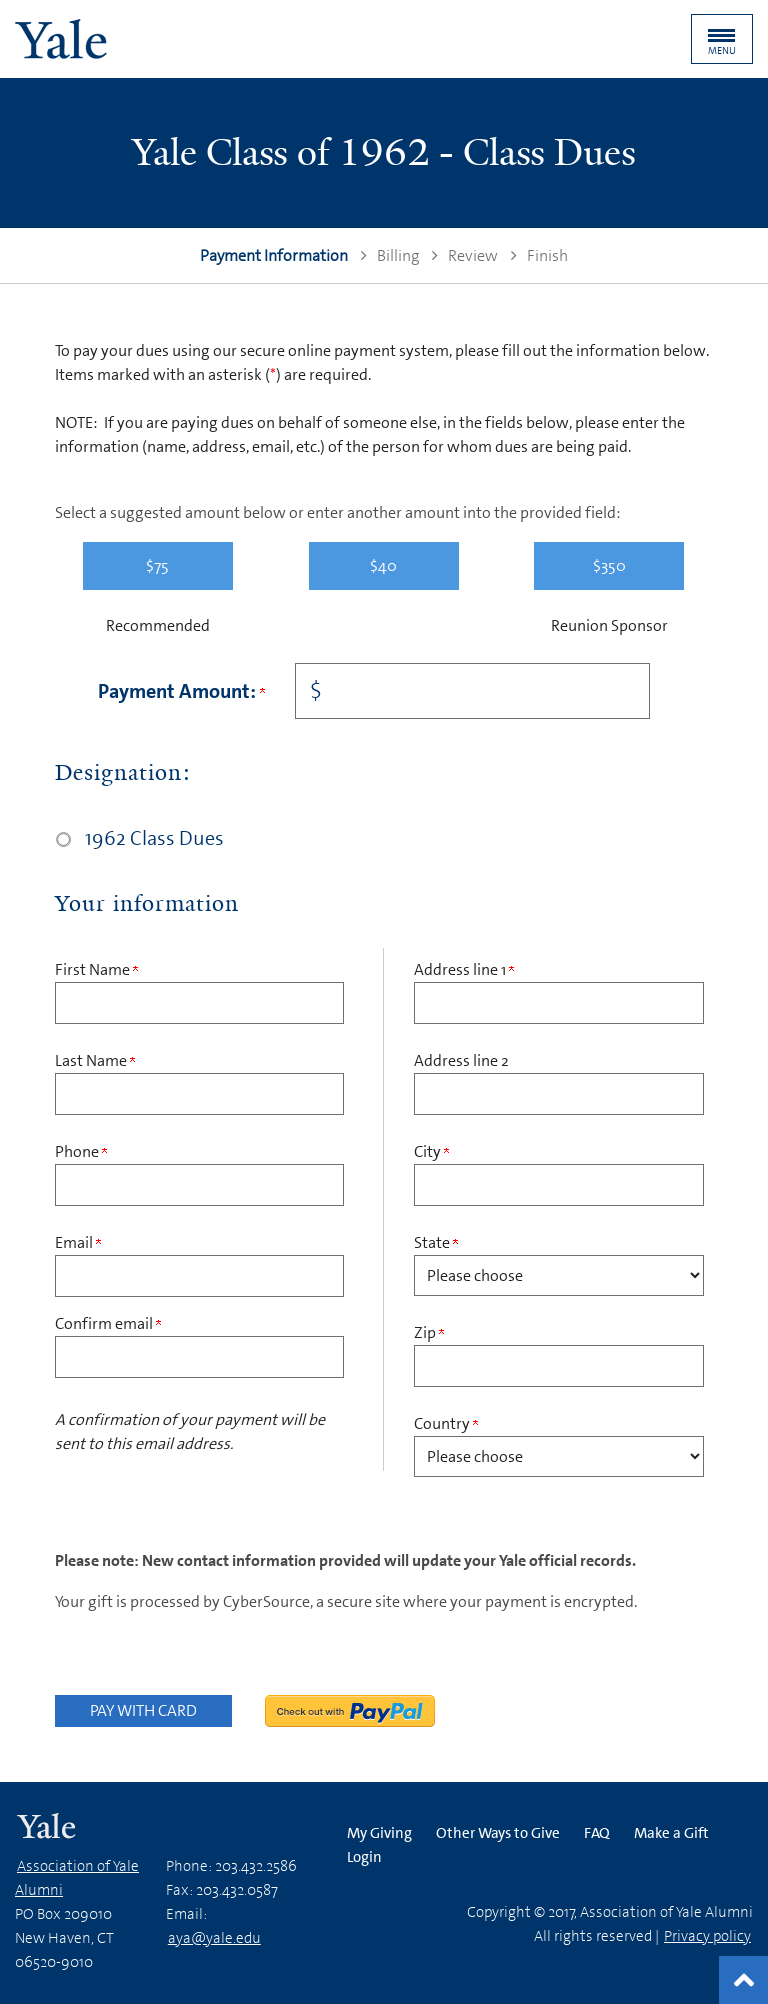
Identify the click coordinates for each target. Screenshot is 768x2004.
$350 (609, 565)
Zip (429, 1332)
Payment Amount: (181, 691)
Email (78, 1242)
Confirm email (108, 1323)
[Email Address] (199, 1276)
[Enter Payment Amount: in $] (472, 691)
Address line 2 (461, 1060)
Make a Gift (671, 1833)
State (436, 1242)
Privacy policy (707, 1936)
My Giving (379, 1833)
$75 (157, 565)
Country (446, 1423)
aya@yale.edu (214, 1938)
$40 (383, 565)
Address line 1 (464, 969)
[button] (722, 39)
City (431, 1151)
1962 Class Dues (154, 838)
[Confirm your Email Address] (199, 1357)
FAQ (597, 1833)
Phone (81, 1151)
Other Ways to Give (498, 1833)
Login (364, 1857)
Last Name (95, 1060)
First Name (96, 969)
